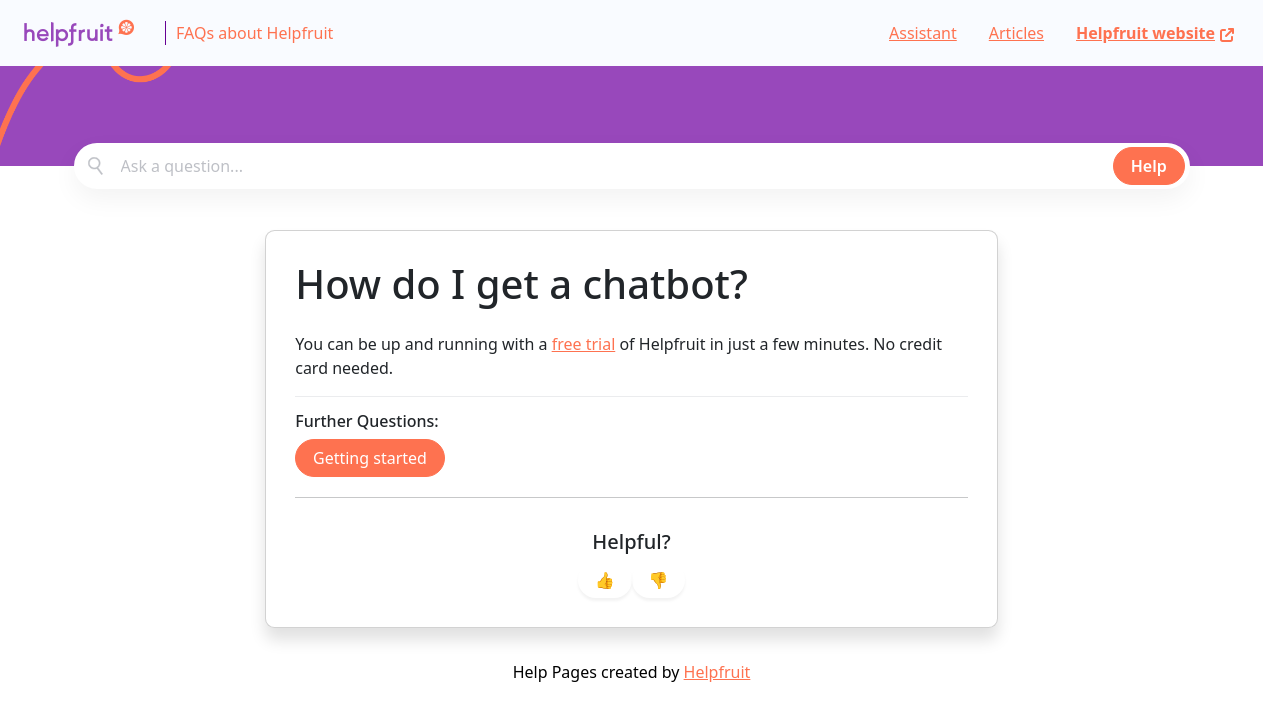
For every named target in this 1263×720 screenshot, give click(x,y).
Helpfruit (717, 672)
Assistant (923, 33)
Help (1149, 166)
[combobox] (632, 166)
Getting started (370, 458)
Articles (1016, 33)
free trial (584, 344)
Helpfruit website (1155, 33)
